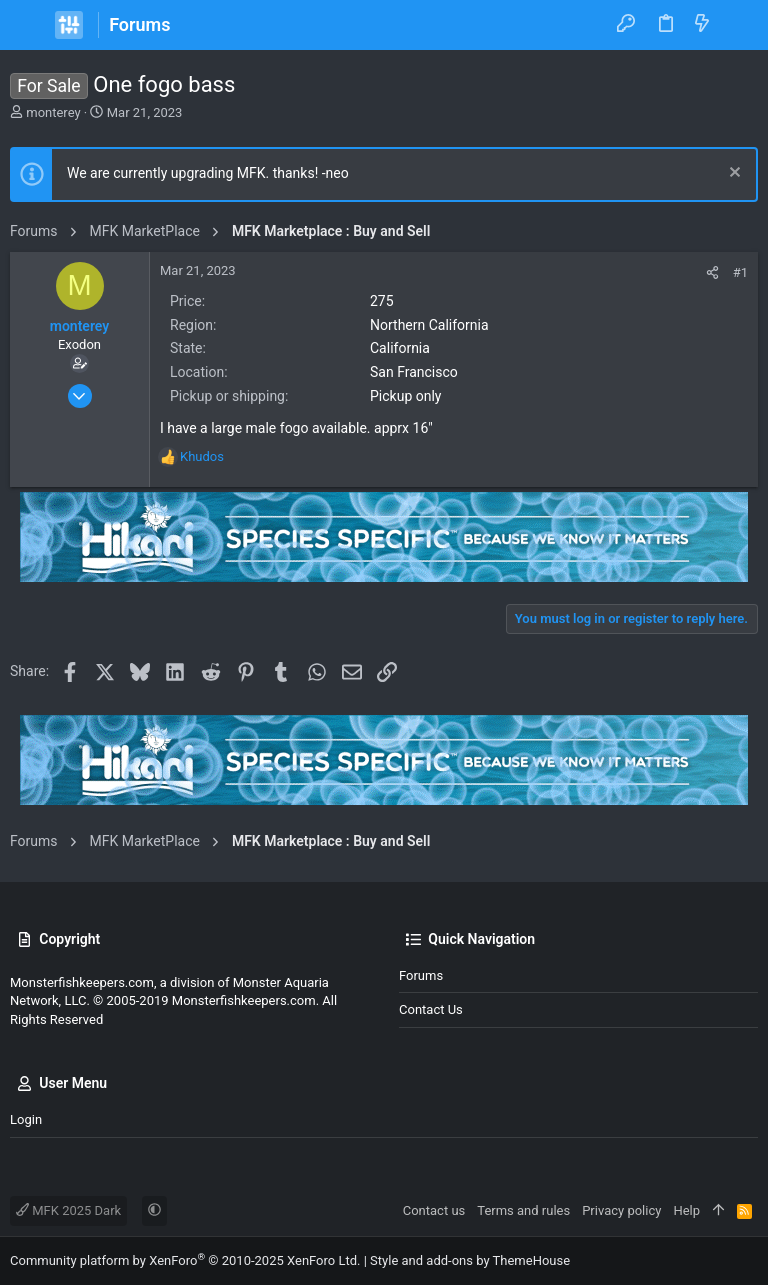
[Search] (738, 25)
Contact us (431, 1009)
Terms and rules (523, 1210)
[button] (30, 25)
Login (26, 1119)
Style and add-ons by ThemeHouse (470, 1260)
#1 (740, 272)
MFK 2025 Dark (68, 1210)
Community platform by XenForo (185, 1260)
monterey (53, 112)
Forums (421, 975)
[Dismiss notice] (732, 174)
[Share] (712, 272)
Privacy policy (621, 1210)
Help (686, 1210)
